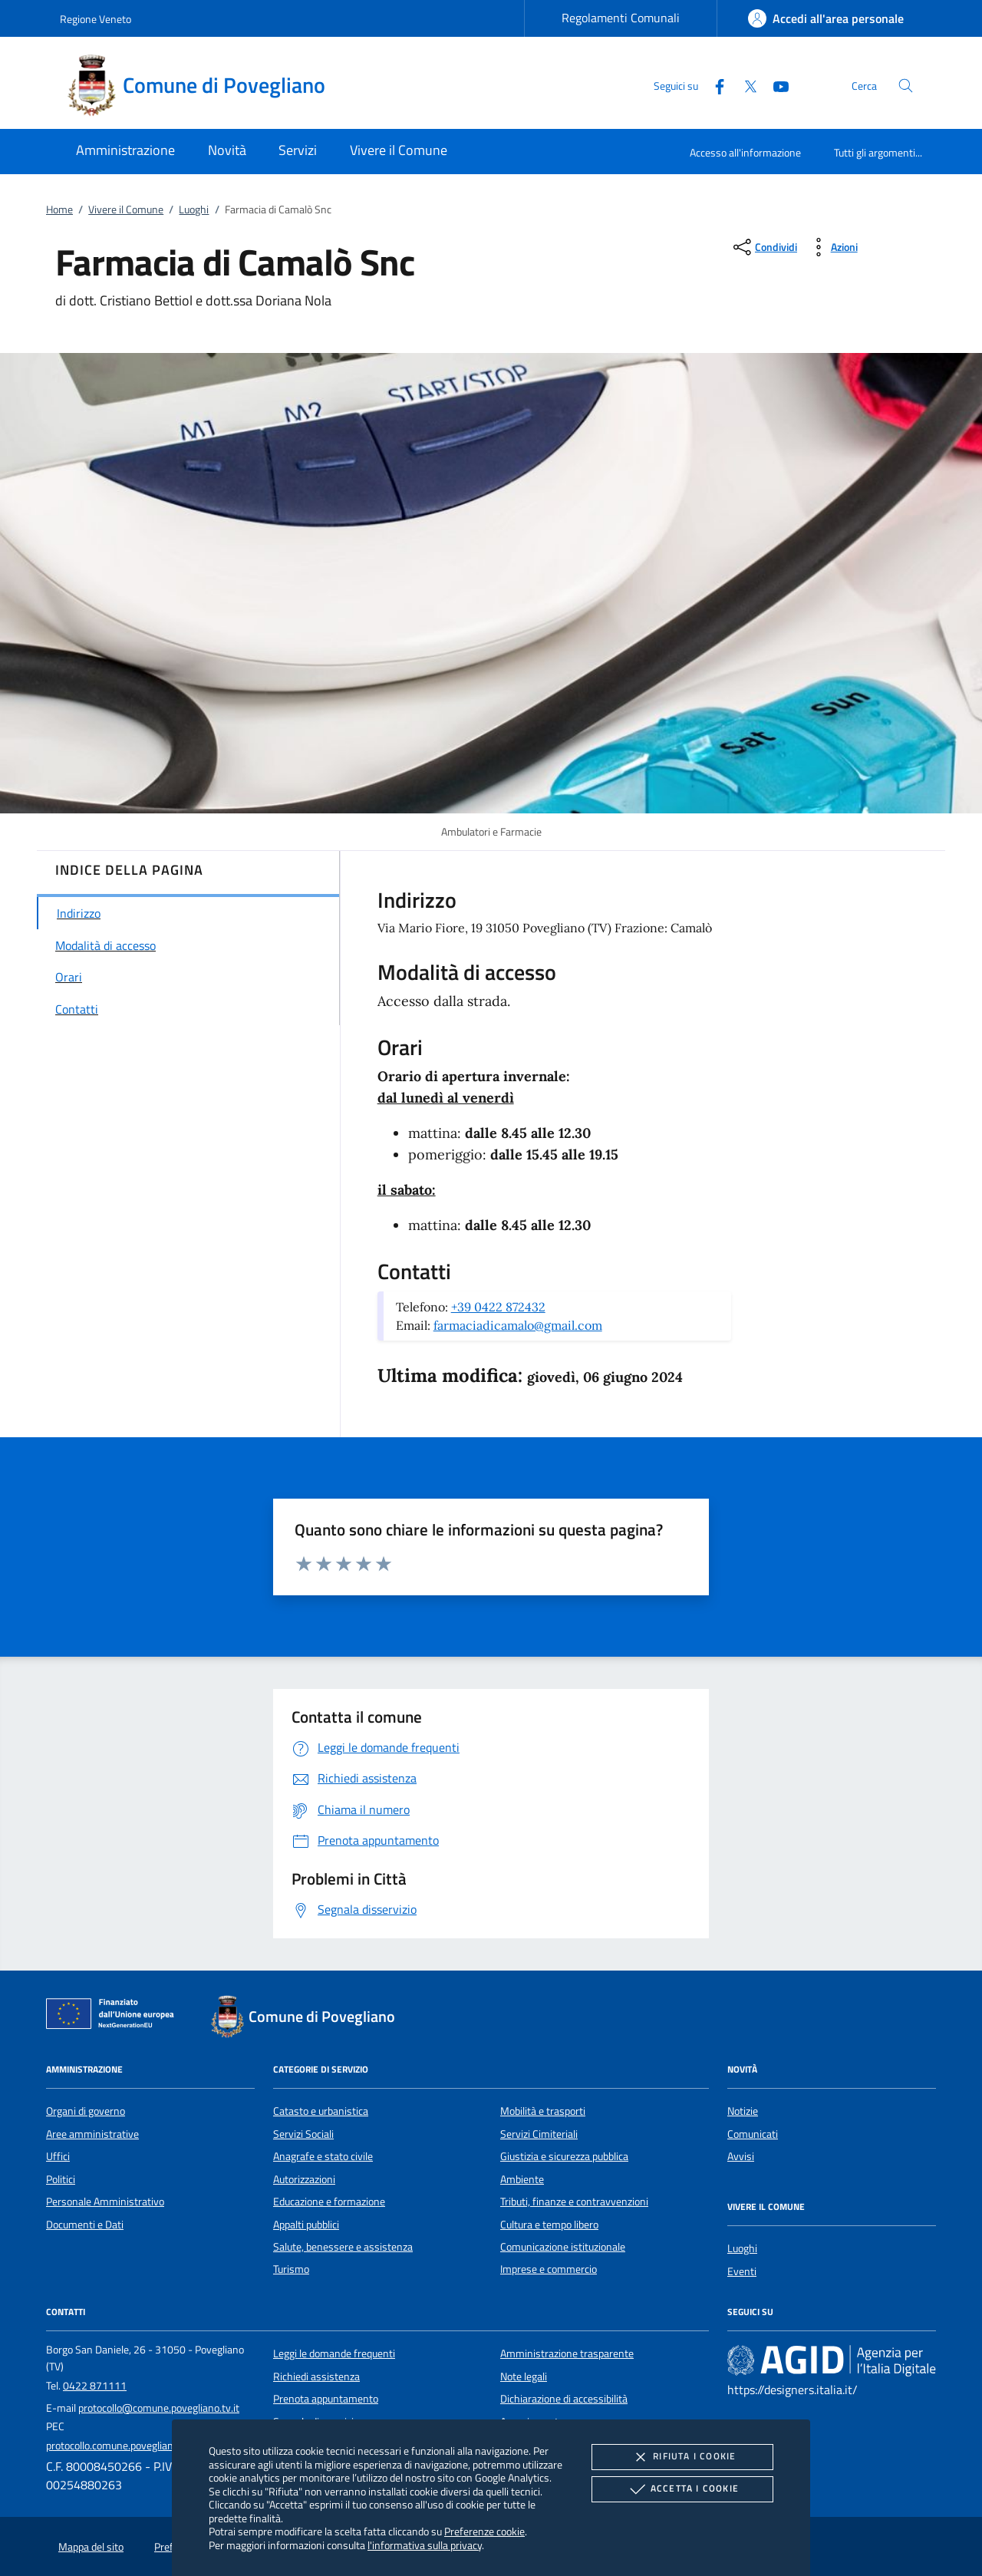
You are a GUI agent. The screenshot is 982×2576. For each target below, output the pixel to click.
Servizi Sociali (303, 2134)
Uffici (58, 2156)
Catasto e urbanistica (320, 2111)
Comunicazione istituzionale (562, 2246)
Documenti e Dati (85, 2224)
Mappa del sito (91, 2546)
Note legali (523, 2376)
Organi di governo (85, 2111)
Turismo (291, 2269)
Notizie (742, 2111)
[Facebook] (713, 84)
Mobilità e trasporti (542, 2111)
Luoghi (194, 209)
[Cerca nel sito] (905, 85)
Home (59, 209)
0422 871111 (95, 2385)
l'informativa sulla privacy (424, 2545)
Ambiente (522, 2179)
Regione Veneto (95, 19)
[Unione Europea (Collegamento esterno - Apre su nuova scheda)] (114, 2016)
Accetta (682, 2489)
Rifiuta (682, 2457)
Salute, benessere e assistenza (343, 2246)
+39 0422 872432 (498, 1306)
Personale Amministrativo (105, 2201)
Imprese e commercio (548, 2269)
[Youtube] (775, 84)
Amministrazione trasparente (567, 2353)
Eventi (741, 2271)
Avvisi (740, 2156)
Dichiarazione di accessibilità (564, 2398)
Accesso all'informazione (745, 152)
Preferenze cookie (484, 2531)
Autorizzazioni (304, 2179)
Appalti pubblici (306, 2224)
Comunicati (752, 2134)
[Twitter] (744, 84)
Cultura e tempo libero (549, 2224)
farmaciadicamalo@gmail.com (517, 1325)
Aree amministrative (92, 2134)
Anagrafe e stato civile (323, 2156)
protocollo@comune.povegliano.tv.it (158, 2408)
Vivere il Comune (125, 209)
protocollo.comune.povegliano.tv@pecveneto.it (151, 2445)
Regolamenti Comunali (621, 17)
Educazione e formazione (329, 2201)
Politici (60, 2179)
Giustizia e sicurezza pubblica (564, 2156)
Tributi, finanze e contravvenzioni (574, 2201)
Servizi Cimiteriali (539, 2134)
